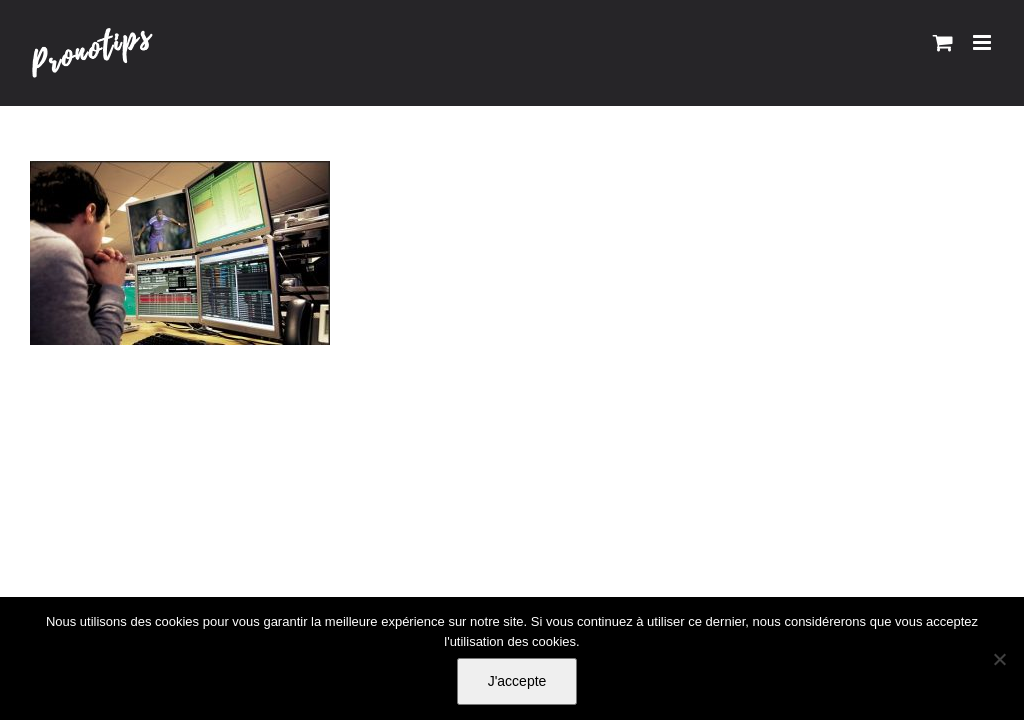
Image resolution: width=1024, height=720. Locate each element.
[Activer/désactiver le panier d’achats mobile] (943, 42)
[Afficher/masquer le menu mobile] (983, 42)
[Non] (999, 659)
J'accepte (517, 681)
